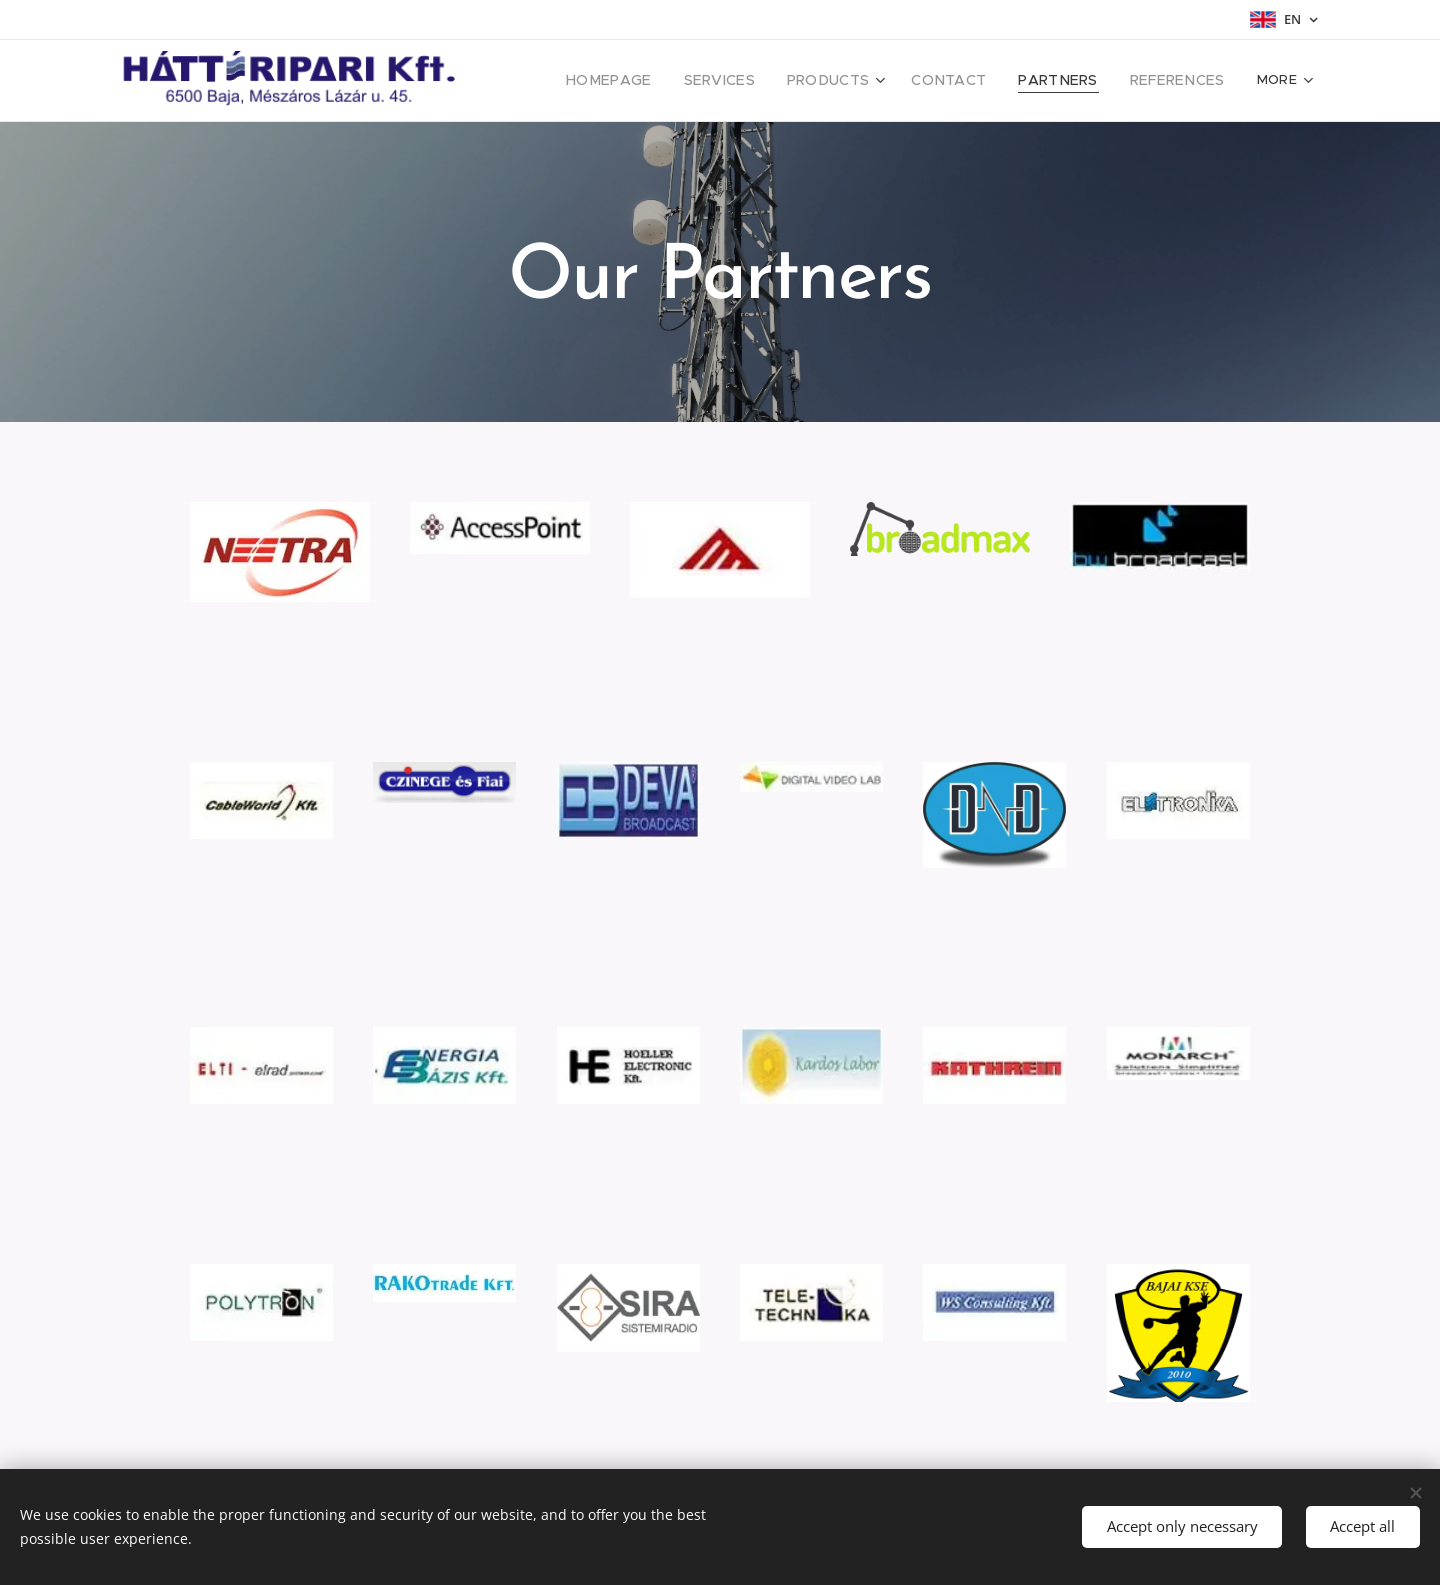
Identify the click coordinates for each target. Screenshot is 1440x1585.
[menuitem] (651, 81)
